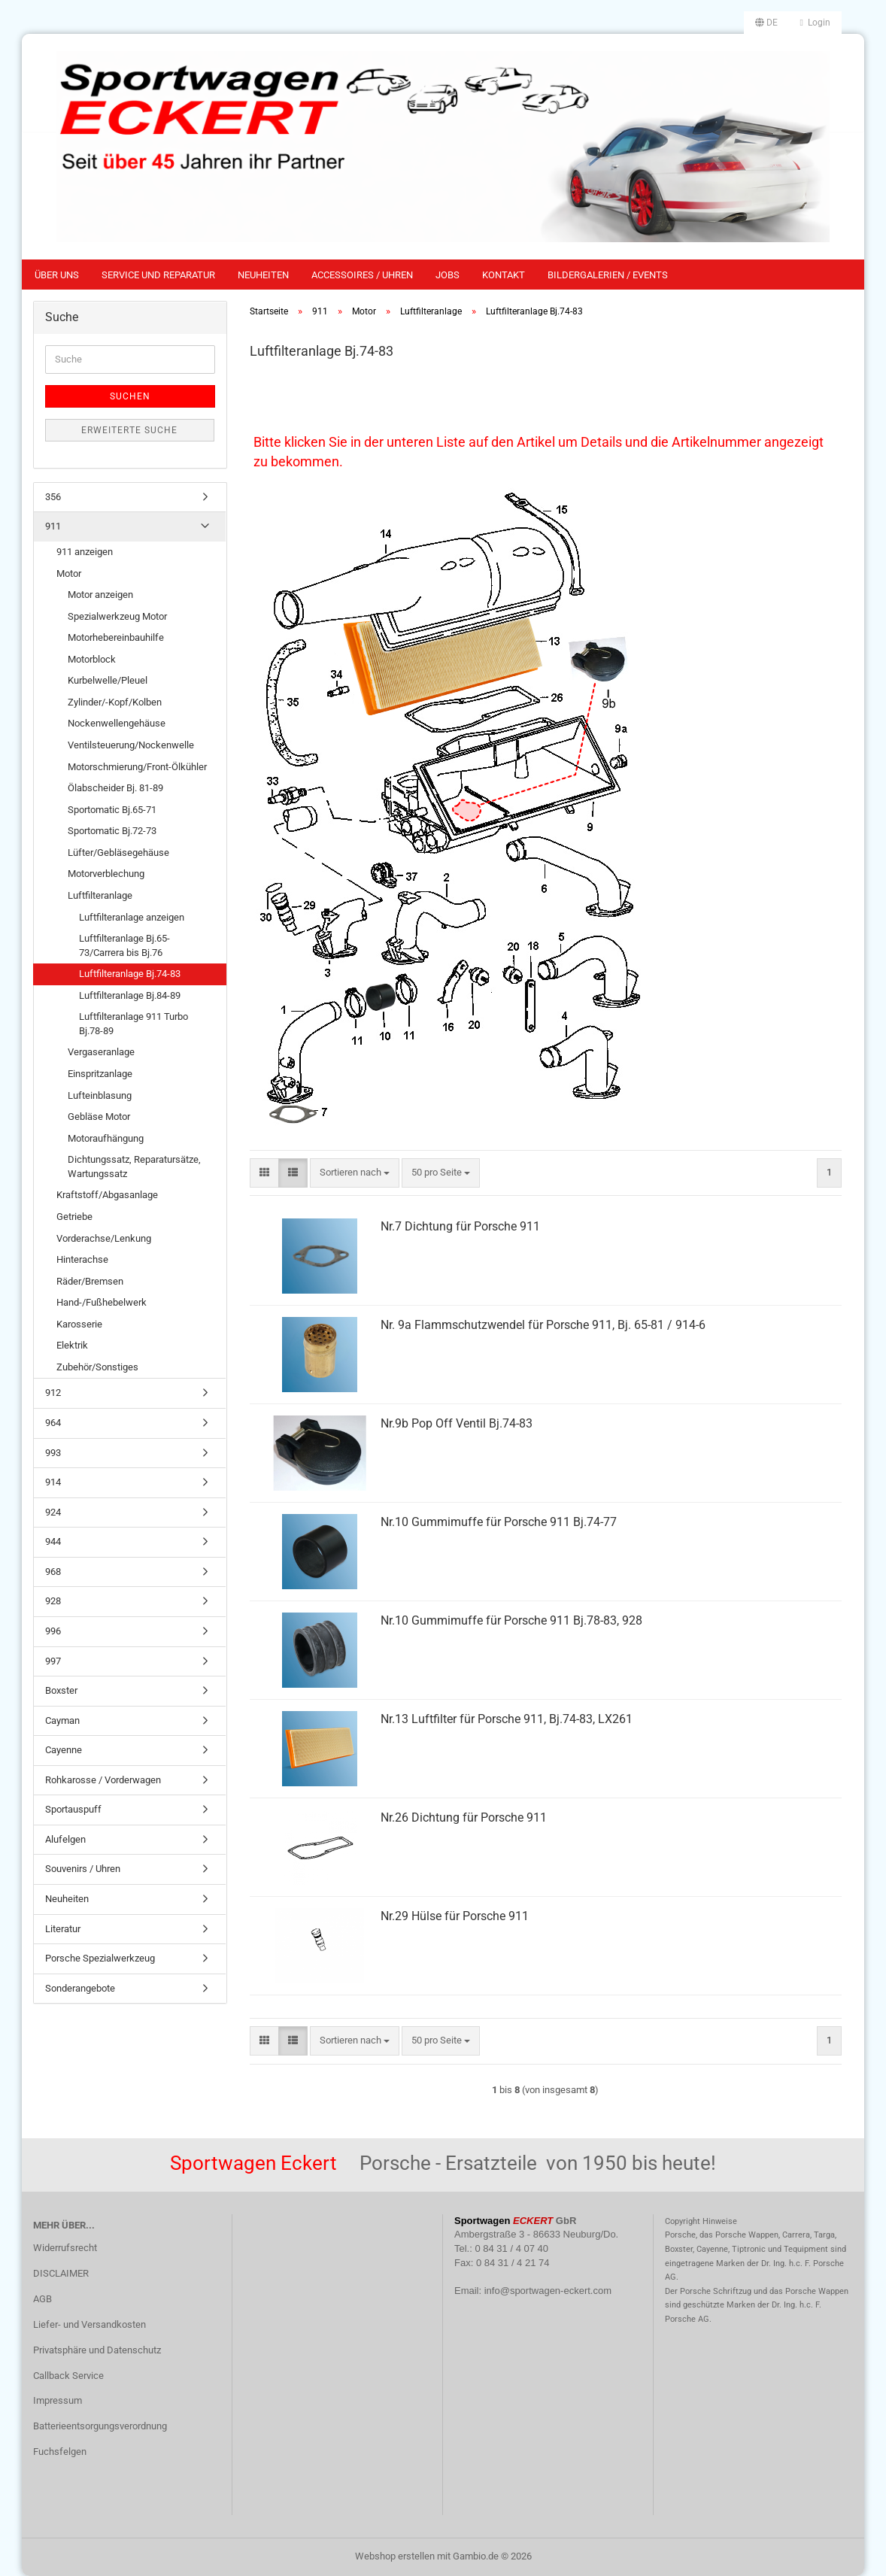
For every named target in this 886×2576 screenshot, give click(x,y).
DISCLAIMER (61, 2273)
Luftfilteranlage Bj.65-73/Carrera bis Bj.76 (124, 945)
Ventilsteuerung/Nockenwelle (131, 745)
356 (53, 496)
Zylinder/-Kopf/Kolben (115, 702)
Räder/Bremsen (89, 1281)
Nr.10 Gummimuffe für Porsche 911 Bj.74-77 (499, 1522)
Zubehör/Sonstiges (97, 1367)
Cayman (62, 1720)
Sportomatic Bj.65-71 (112, 809)
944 (53, 1541)
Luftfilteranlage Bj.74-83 (130, 973)
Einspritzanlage (100, 1073)
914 (53, 1482)
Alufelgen (65, 1839)
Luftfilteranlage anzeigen (131, 917)
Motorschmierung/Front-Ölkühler (137, 766)
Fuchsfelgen (59, 2451)
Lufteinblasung (100, 1095)
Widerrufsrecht (65, 2247)
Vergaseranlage (101, 1051)
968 (53, 1571)
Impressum (57, 2400)
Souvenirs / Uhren (82, 1868)
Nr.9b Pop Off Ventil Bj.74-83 (457, 1423)
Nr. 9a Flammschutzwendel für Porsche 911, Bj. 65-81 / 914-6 (543, 1325)
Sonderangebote (80, 1988)
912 (53, 1392)
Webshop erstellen (395, 2556)
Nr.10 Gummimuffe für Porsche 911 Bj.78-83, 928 (511, 1620)
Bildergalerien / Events (608, 275)
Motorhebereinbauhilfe (116, 637)
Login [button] (815, 22)
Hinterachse (82, 1259)
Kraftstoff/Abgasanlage (107, 1194)
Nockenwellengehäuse (116, 723)
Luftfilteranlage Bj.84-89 (130, 995)
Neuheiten (263, 275)
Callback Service (68, 2375)
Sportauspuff (73, 1809)
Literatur (62, 1928)
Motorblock (92, 659)
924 (53, 1512)
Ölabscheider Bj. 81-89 (115, 787)
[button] (766, 22)
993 (53, 1452)
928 (53, 1601)
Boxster (61, 1690)
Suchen (130, 396)
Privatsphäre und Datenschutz (97, 2350)
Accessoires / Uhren (362, 275)
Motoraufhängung (106, 1138)
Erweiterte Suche (129, 430)
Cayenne (63, 1749)
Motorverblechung (106, 873)
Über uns (57, 275)
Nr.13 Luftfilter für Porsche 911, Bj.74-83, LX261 (507, 1719)
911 (53, 526)
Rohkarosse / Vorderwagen (103, 1780)
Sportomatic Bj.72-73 (112, 830)
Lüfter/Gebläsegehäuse (118, 852)
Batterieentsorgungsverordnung (100, 2426)
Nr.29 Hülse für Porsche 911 (455, 1916)
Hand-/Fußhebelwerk (101, 1302)
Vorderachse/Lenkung (103, 1238)
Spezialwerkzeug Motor (117, 616)
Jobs (447, 275)
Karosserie (79, 1324)
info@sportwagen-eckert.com (547, 2290)
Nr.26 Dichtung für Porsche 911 (464, 1817)
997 (53, 1661)
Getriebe (74, 1216)
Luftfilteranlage (100, 895)
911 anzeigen (84, 551)
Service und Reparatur (158, 275)
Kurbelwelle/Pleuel (107, 680)
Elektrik (72, 1345)
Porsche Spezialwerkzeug (100, 1958)
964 (53, 1422)
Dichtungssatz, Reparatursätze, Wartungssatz (134, 1166)
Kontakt (503, 275)
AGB (42, 2298)
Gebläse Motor (99, 1116)
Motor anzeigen (100, 594)
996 (53, 1631)
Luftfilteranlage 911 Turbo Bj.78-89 (133, 1023)
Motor (68, 573)
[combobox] (354, 1173)
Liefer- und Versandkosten (89, 2324)
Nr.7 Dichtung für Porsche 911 (460, 1226)
